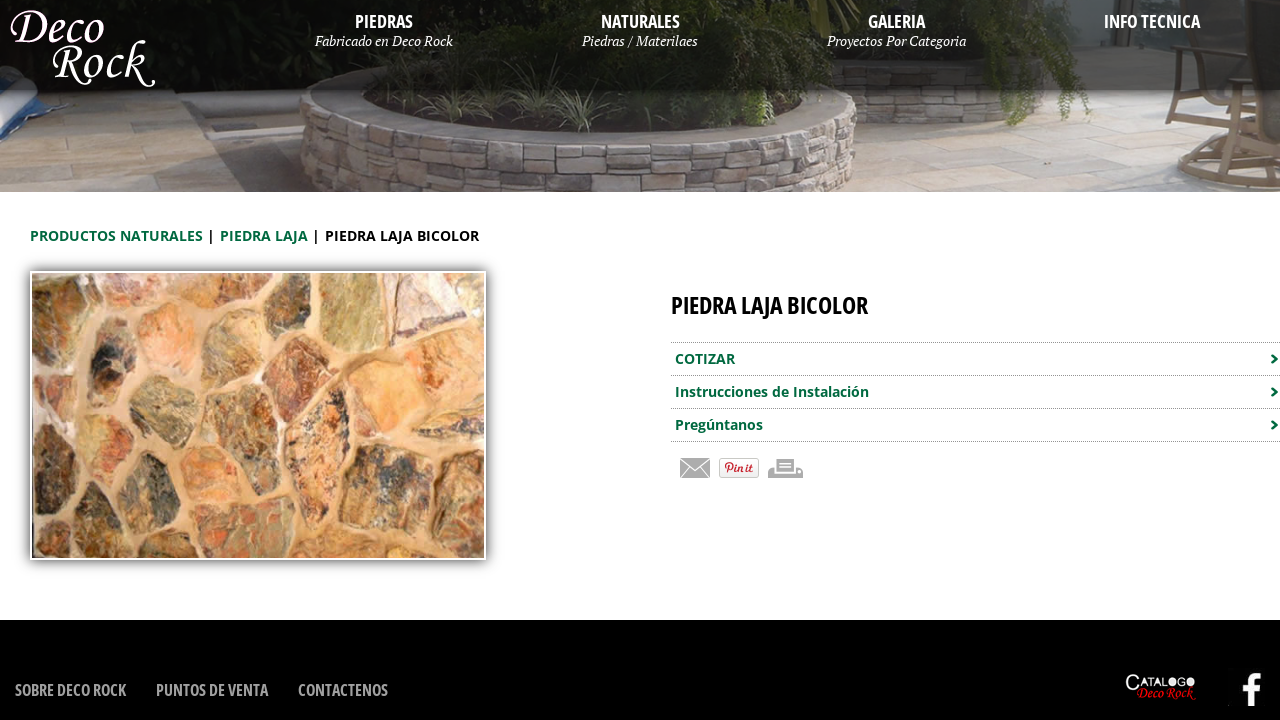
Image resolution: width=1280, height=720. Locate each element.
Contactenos (343, 690)
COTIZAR (705, 358)
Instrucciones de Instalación (772, 391)
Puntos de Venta (212, 690)
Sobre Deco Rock (70, 690)
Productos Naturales (118, 235)
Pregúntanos (719, 424)
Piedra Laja (266, 235)
